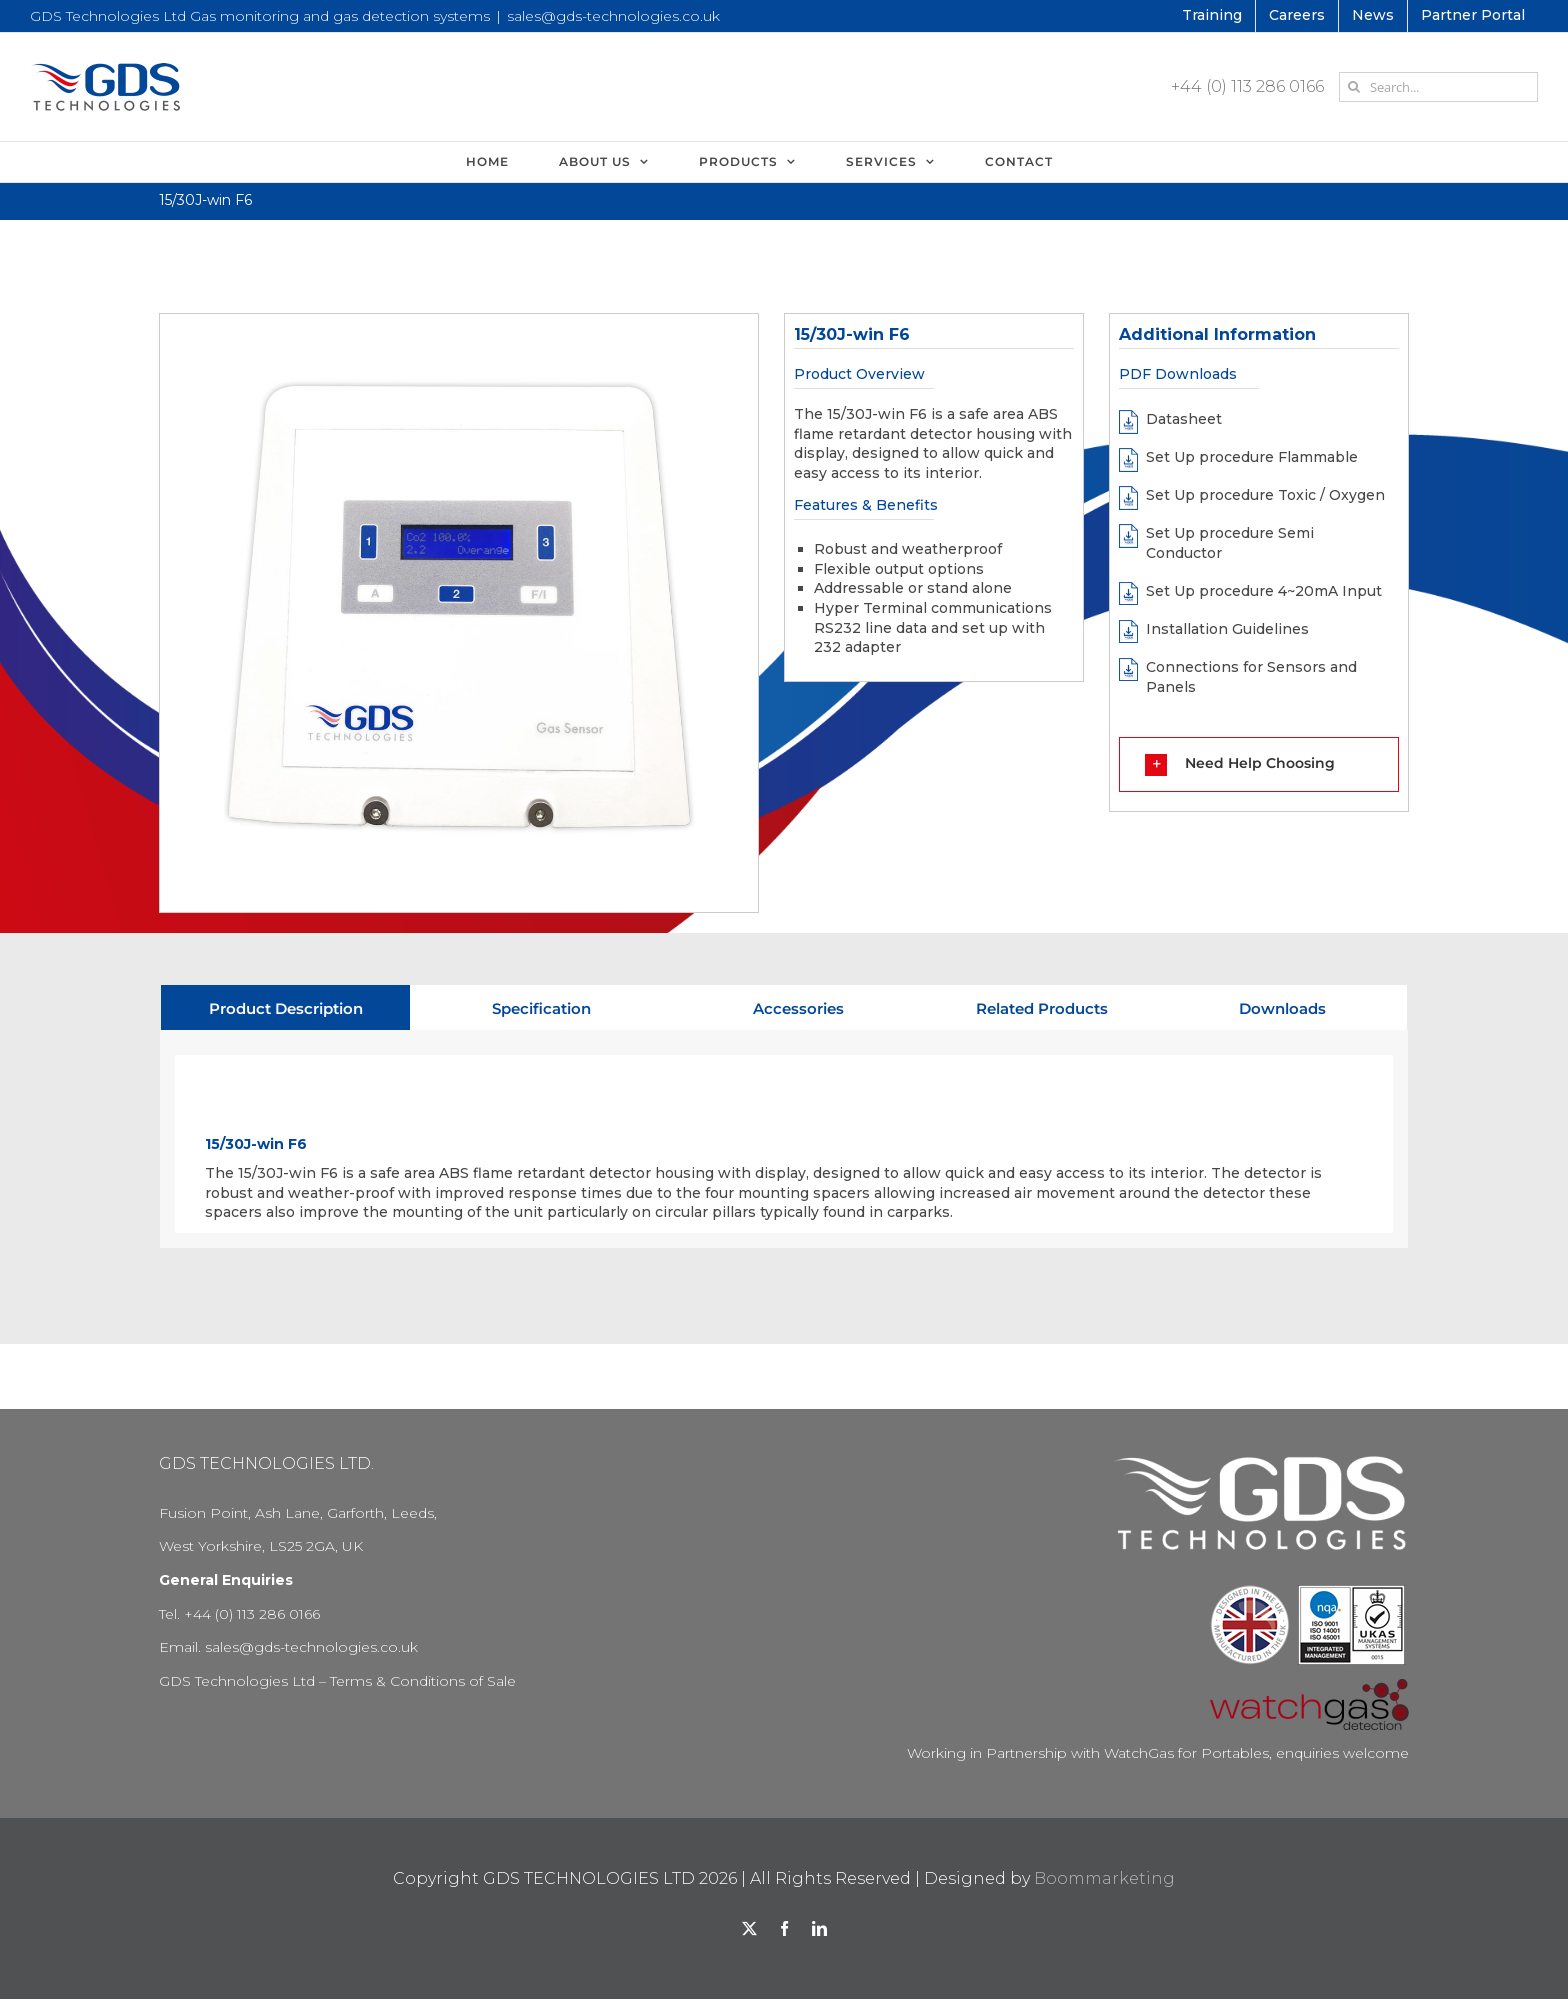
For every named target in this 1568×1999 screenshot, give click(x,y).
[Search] (1354, 87)
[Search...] (1438, 87)
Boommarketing (1104, 1878)
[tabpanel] (784, 1139)
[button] (1259, 764)
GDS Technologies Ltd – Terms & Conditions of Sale (337, 1681)
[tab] (285, 1007)
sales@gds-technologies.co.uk (613, 16)
